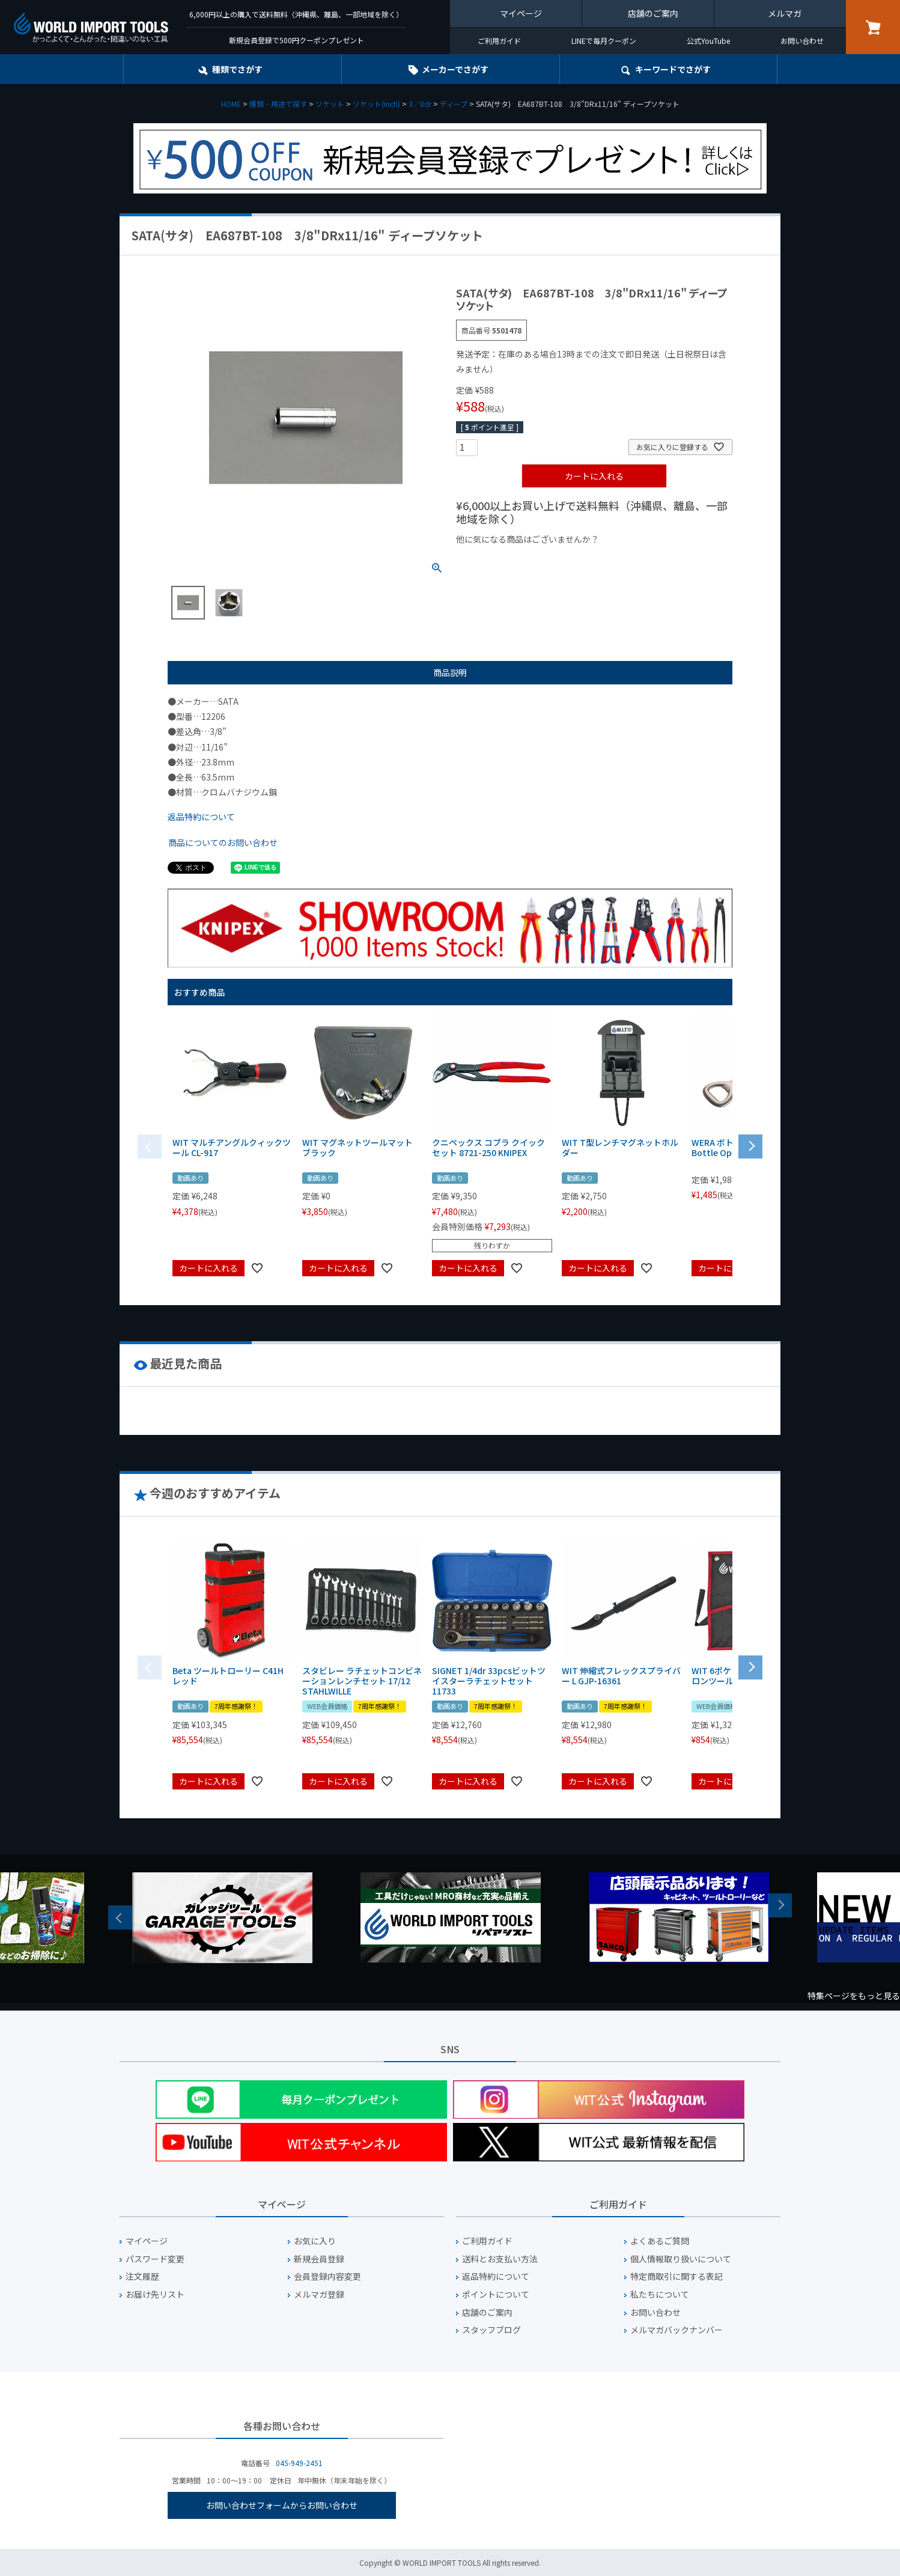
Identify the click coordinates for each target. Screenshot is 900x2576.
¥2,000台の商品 (650, 559)
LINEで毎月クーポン (603, 40)
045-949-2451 (299, 2463)
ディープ (453, 104)
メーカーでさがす (455, 69)
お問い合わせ (802, 40)
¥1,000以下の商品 (495, 559)
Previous (120, 1917)
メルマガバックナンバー (676, 2330)
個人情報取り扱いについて (680, 2259)
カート (873, 27)
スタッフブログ (491, 2330)
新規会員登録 (319, 2259)
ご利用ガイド (499, 40)
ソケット (329, 104)
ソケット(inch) (376, 104)
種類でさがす (237, 69)
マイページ (521, 13)
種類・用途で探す (278, 104)
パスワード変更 (155, 2259)
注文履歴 (142, 2276)
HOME (231, 104)
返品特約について (201, 817)
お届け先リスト (155, 2294)
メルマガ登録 (319, 2294)
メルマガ (784, 13)
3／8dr (420, 104)
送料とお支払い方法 (500, 2259)
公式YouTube (708, 40)
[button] (750, 1145)
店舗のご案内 (653, 13)
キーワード (673, 69)
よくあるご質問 (659, 2241)
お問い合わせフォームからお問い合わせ (281, 2505)
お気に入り (315, 2241)
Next (780, 1905)
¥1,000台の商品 (574, 559)
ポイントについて (495, 2294)
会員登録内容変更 (327, 2276)
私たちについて (659, 2294)
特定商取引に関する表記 (676, 2276)
